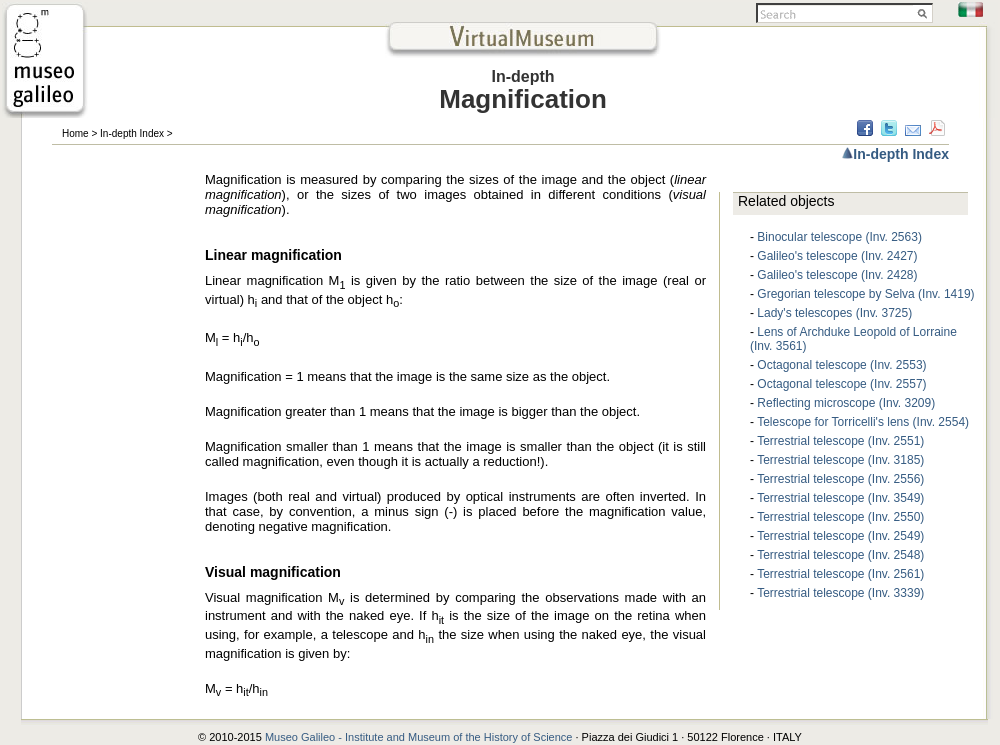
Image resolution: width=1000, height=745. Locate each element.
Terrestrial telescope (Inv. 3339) (840, 593)
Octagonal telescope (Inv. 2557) (841, 384)
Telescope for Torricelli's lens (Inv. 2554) (863, 422)
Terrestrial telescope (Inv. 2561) (840, 574)
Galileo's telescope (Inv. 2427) (837, 256)
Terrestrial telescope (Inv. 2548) (840, 555)
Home (75, 133)
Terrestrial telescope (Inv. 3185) (840, 460)
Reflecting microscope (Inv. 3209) (846, 403)
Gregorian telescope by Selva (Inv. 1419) (865, 294)
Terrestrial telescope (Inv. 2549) (840, 536)
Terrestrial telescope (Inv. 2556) (840, 479)
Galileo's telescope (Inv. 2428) (837, 275)
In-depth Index (132, 133)
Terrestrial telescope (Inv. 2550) (840, 517)
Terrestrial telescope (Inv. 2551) (840, 441)
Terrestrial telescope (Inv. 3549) (840, 498)
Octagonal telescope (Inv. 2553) (841, 365)
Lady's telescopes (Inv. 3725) (834, 313)
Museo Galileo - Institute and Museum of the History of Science (420, 737)
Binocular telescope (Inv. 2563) (839, 237)
